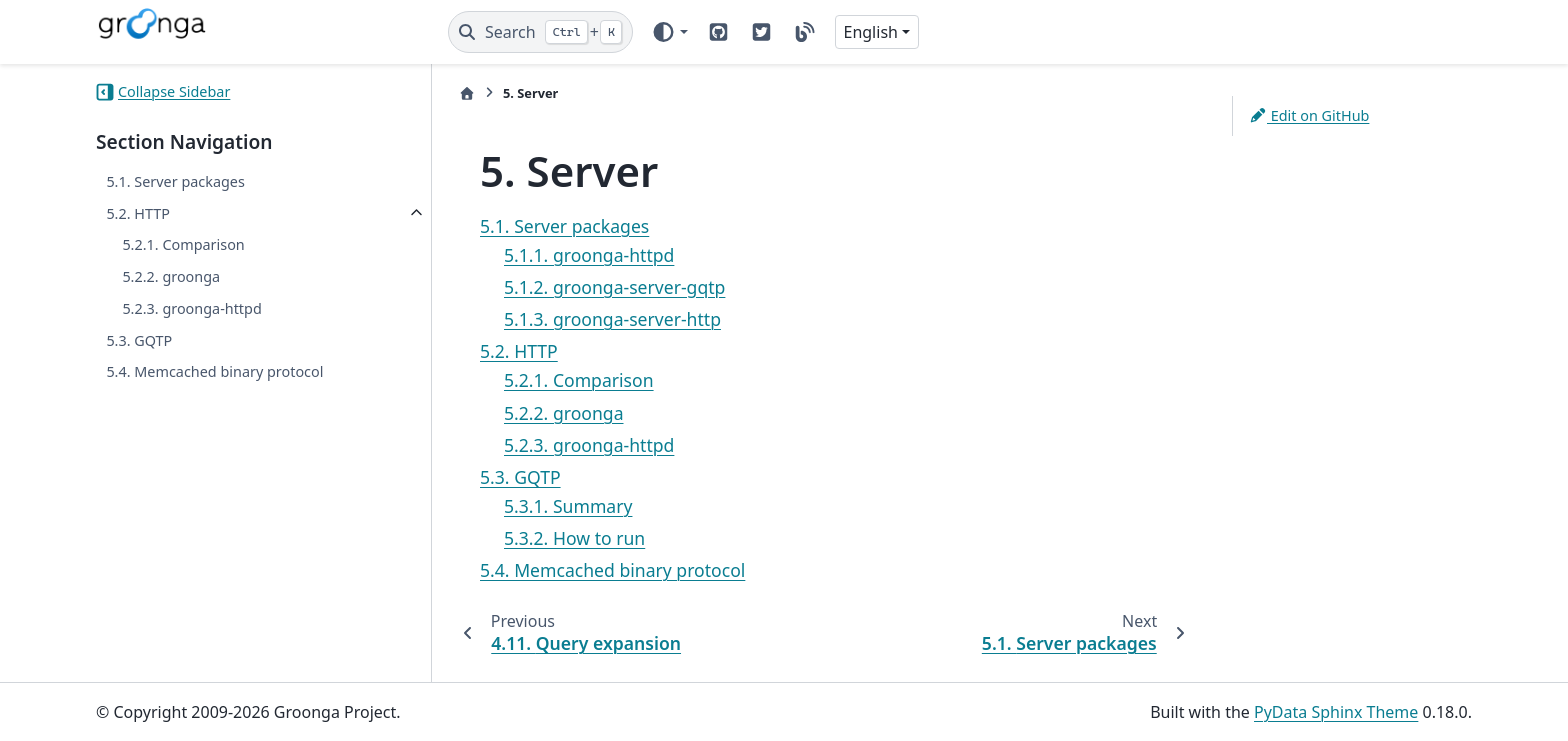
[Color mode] (669, 32)
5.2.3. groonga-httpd (191, 308)
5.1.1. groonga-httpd (589, 255)
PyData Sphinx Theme (1336, 712)
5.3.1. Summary (568, 506)
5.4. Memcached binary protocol (214, 371)
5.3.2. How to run (574, 538)
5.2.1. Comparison (183, 244)
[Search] (540, 32)
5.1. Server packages (175, 181)
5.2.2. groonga (171, 276)
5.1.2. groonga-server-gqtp (614, 287)
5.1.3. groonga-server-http (612, 319)
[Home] (467, 93)
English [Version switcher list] (871, 32)
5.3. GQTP (139, 340)
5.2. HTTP (138, 213)
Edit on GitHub (1309, 115)
